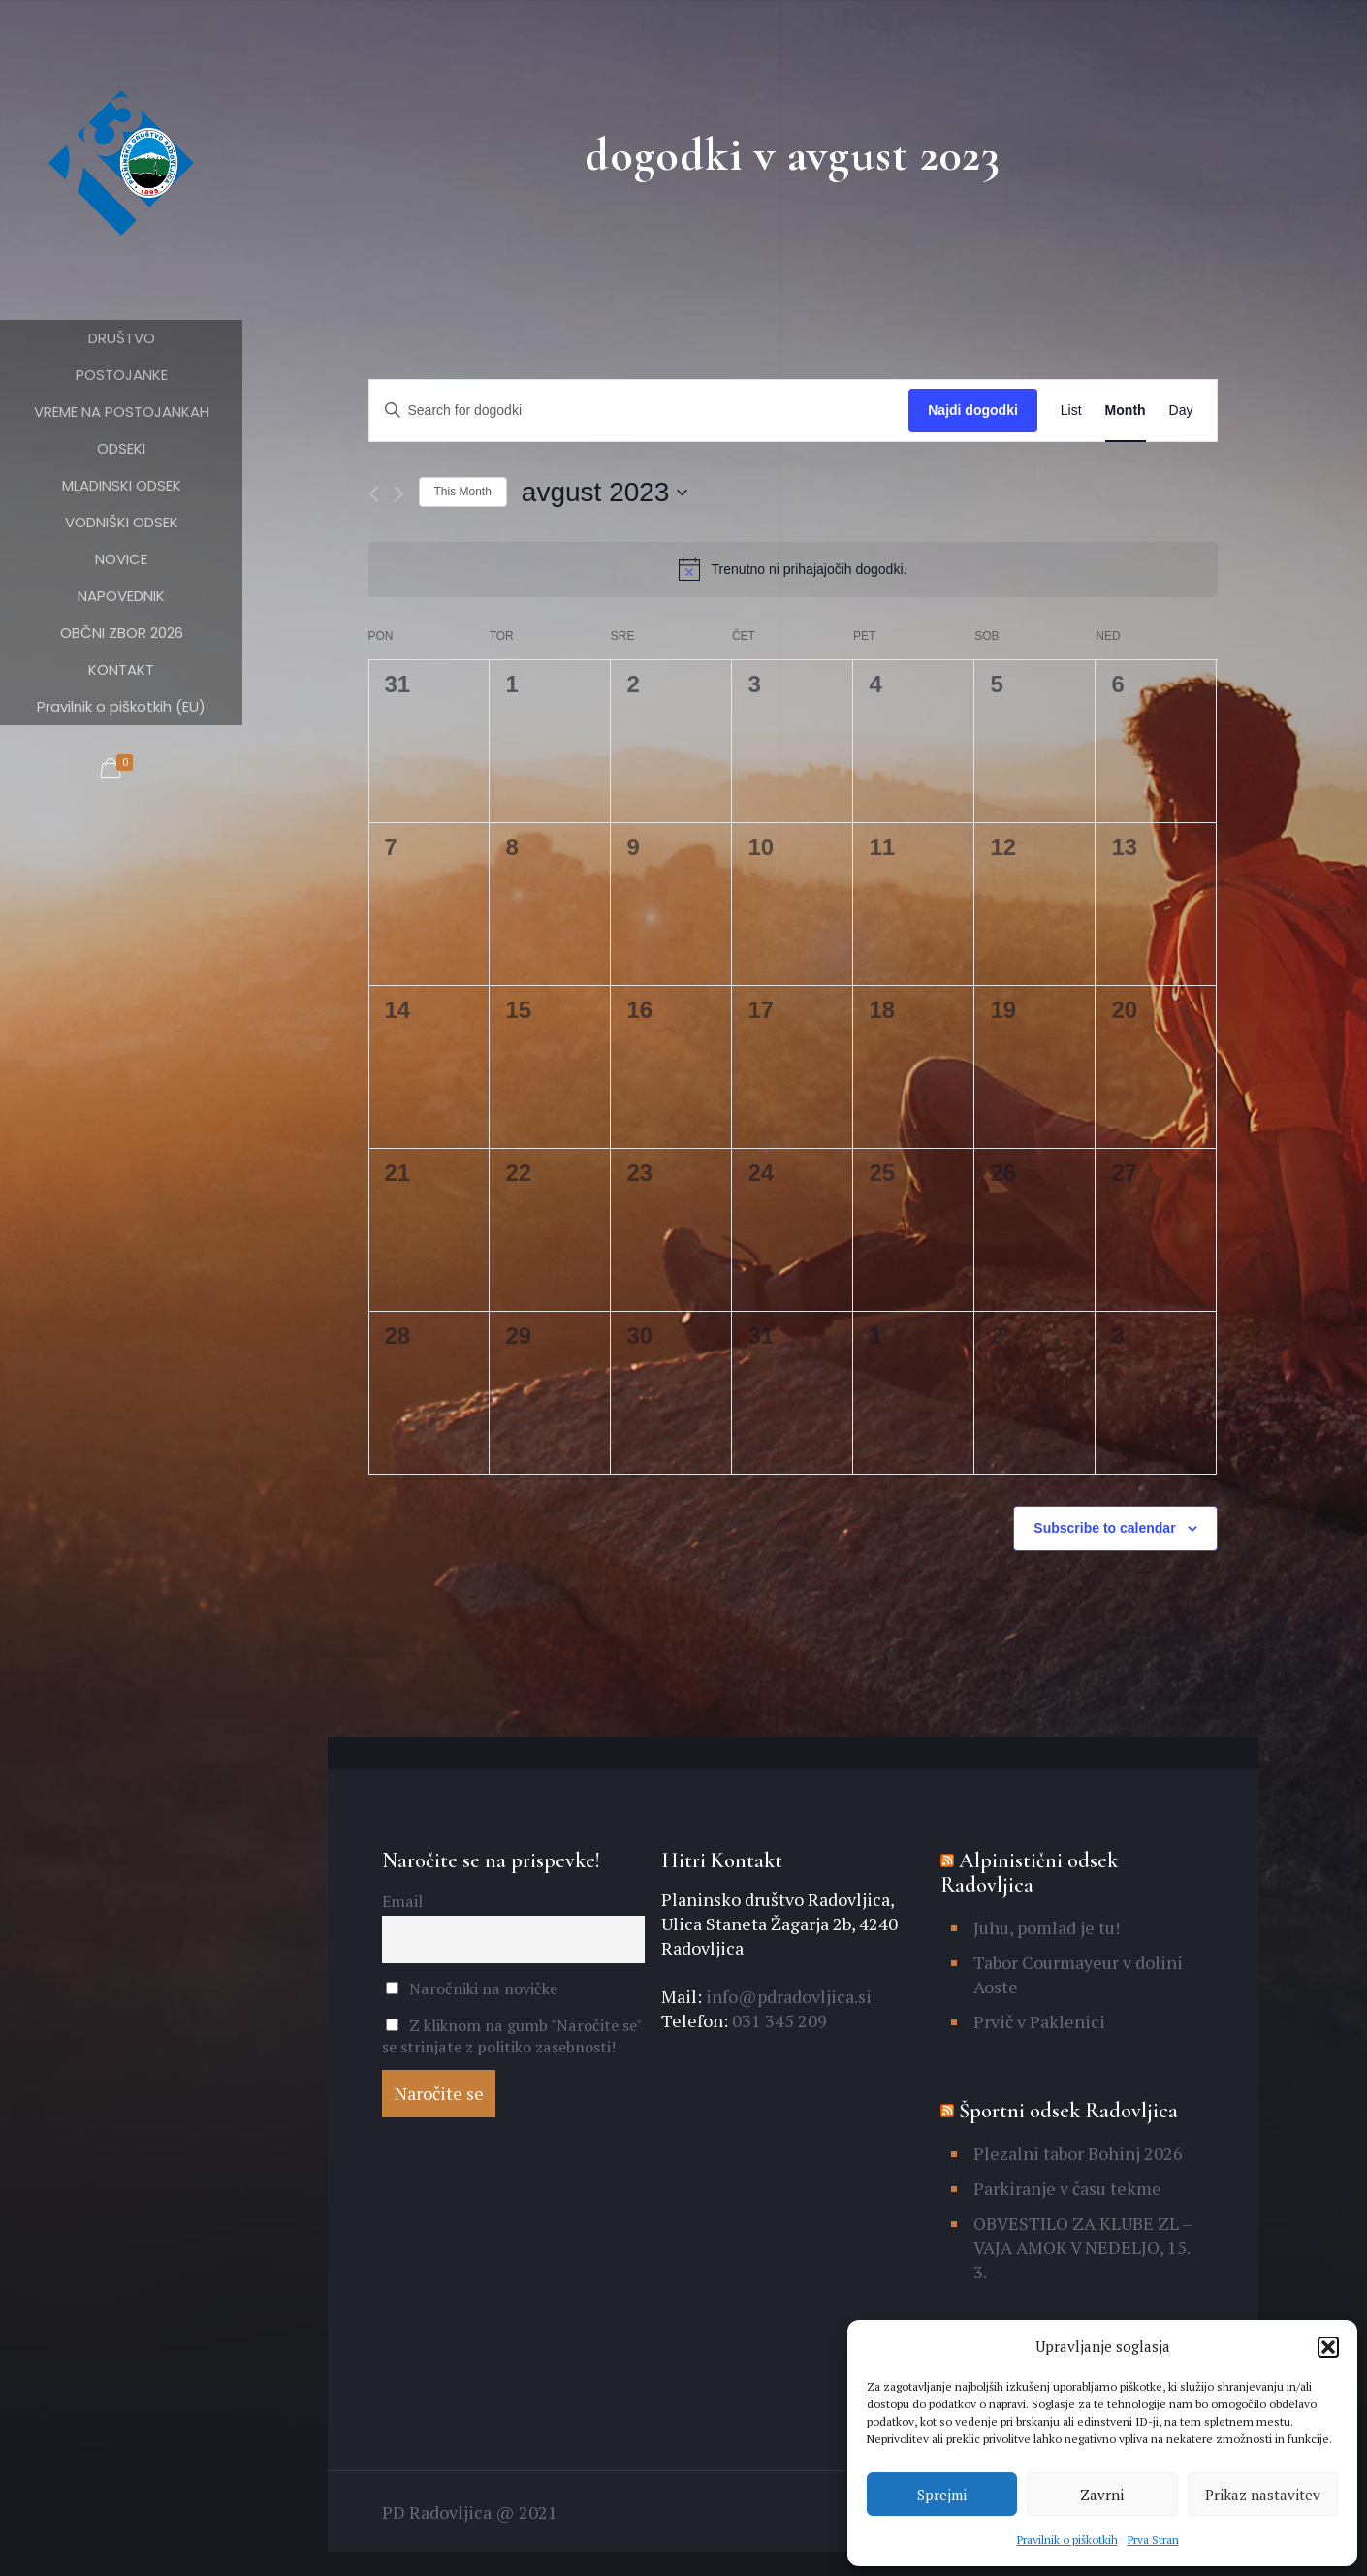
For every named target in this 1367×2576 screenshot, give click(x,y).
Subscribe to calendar (1104, 1528)
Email (402, 1901)
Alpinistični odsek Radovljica (1029, 1872)
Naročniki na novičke (471, 1988)
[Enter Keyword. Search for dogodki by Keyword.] (639, 410)
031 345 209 (777, 2020)
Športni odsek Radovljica (1068, 2110)
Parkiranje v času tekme (1067, 2188)
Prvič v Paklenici (1039, 2021)
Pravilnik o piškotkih (1067, 2539)
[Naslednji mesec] (399, 494)
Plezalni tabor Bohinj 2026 (1078, 2153)
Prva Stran (1153, 2539)
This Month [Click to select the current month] (463, 491)
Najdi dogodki (973, 410)
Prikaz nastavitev (1262, 2494)
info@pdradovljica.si (787, 1996)
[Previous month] (373, 494)
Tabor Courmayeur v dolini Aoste (1078, 1974)
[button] (1328, 2347)
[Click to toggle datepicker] (605, 492)
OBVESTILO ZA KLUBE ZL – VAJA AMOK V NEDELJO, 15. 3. (1082, 2247)
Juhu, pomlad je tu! (1046, 1927)
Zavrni (1102, 2494)
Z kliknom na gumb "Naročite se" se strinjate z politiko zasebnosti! (511, 2036)
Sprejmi (942, 2494)
